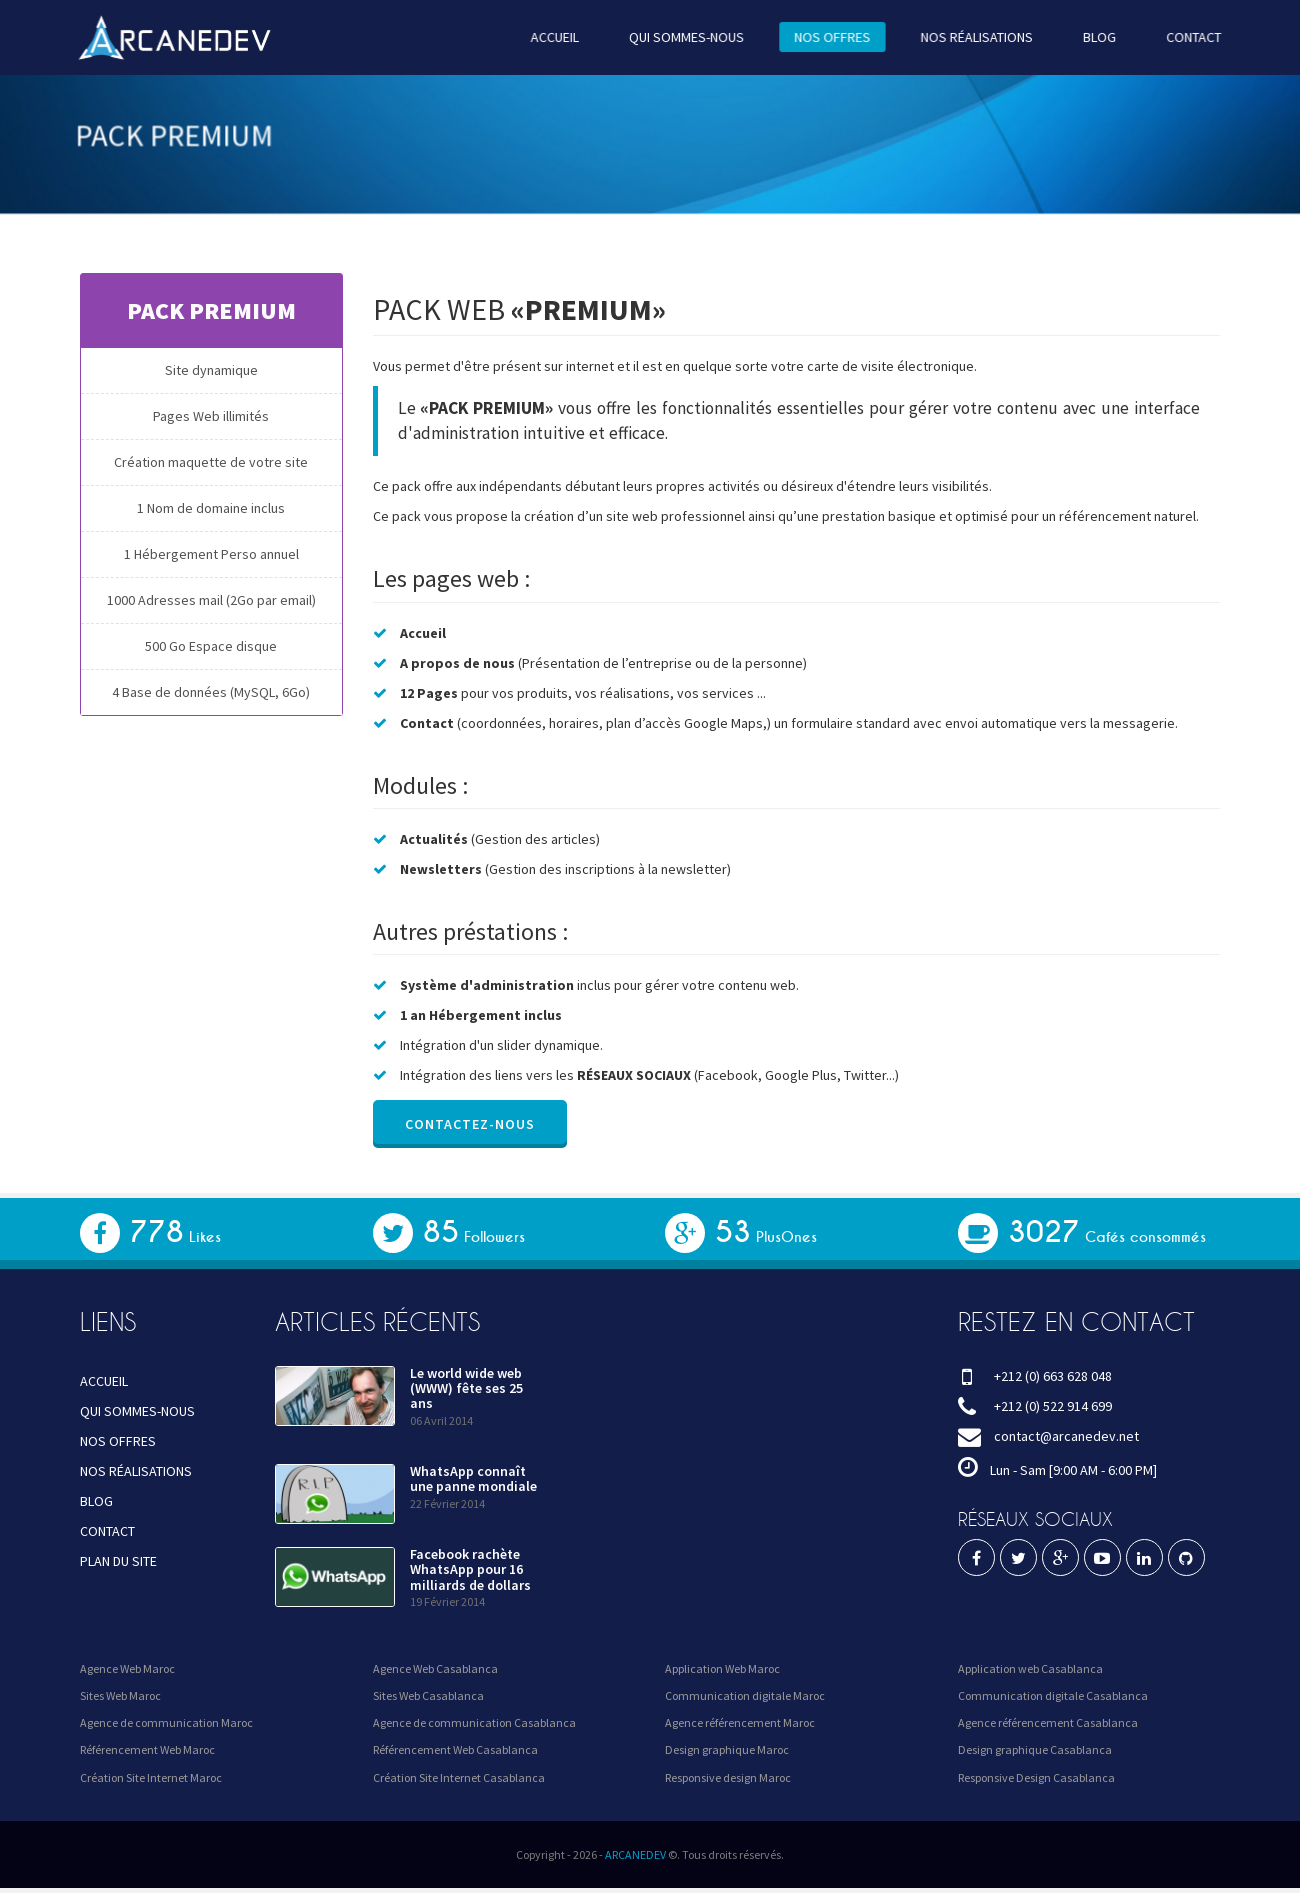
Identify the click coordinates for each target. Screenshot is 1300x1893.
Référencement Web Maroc (147, 1749)
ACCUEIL (556, 37)
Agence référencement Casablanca (1048, 1722)
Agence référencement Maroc (740, 1722)
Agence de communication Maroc (166, 1722)
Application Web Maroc (722, 1668)
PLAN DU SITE (118, 1561)
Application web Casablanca (1030, 1668)
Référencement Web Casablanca (455, 1749)
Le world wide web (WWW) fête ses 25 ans (466, 1388)
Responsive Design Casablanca (1036, 1777)
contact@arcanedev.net (1066, 1436)
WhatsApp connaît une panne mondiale (473, 1478)
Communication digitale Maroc (745, 1695)
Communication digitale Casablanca (1053, 1695)
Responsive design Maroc (728, 1777)
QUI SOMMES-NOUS (685, 37)
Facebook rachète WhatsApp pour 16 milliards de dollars (470, 1569)
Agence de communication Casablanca (474, 1722)
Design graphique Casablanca (1035, 1749)
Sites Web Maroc (120, 1695)
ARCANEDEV (635, 1854)
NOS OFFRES (828, 37)
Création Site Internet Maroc (151, 1777)
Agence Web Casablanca (435, 1668)
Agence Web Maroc (127, 1668)
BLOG (1090, 37)
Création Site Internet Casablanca (459, 1777)
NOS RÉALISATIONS (970, 37)
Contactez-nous (469, 1124)
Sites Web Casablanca (428, 1695)
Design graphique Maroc (727, 1749)
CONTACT (1183, 37)
